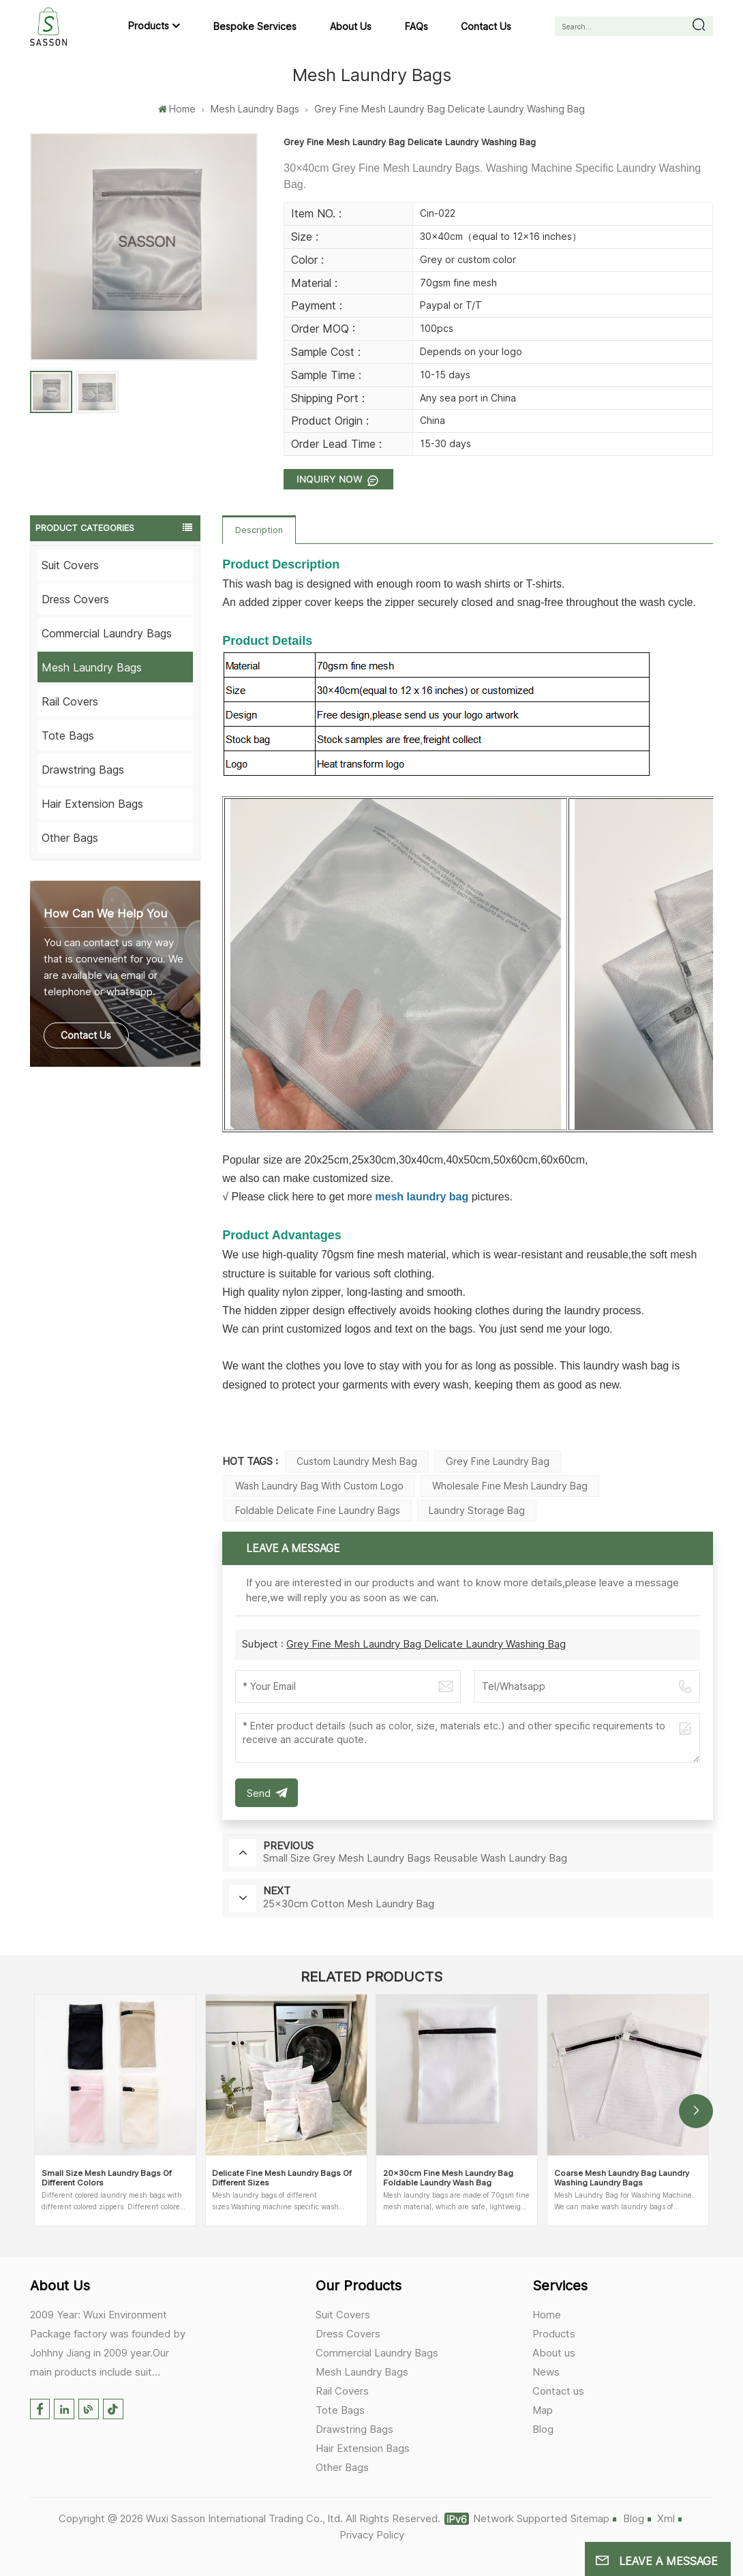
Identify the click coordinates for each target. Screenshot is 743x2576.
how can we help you (105, 913)
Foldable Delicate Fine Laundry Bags (317, 1510)
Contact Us (86, 1035)
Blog (543, 2429)
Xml (666, 2518)
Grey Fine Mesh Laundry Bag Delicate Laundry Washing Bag (426, 1643)
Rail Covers (70, 701)
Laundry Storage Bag (477, 1510)
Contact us (486, 26)
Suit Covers (70, 565)
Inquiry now (331, 479)
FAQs (416, 26)
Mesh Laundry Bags (255, 109)
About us (351, 26)
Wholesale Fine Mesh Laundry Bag (510, 1485)
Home (177, 109)
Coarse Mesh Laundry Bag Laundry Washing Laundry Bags (621, 2177)
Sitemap (590, 2518)
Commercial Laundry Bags (107, 633)
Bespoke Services (255, 26)
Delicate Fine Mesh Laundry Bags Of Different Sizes (282, 2177)
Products (148, 25)
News (546, 2371)
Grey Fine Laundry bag (497, 1461)
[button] (696, 2111)
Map (542, 2410)
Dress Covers (75, 599)
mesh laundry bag (421, 1196)
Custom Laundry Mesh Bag (357, 1461)
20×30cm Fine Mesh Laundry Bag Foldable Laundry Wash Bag (448, 2177)
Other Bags (70, 838)
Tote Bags (68, 735)
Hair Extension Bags (92, 803)
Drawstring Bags (83, 769)
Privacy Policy (371, 2534)
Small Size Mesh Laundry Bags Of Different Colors (107, 2177)
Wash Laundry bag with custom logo (319, 1485)
